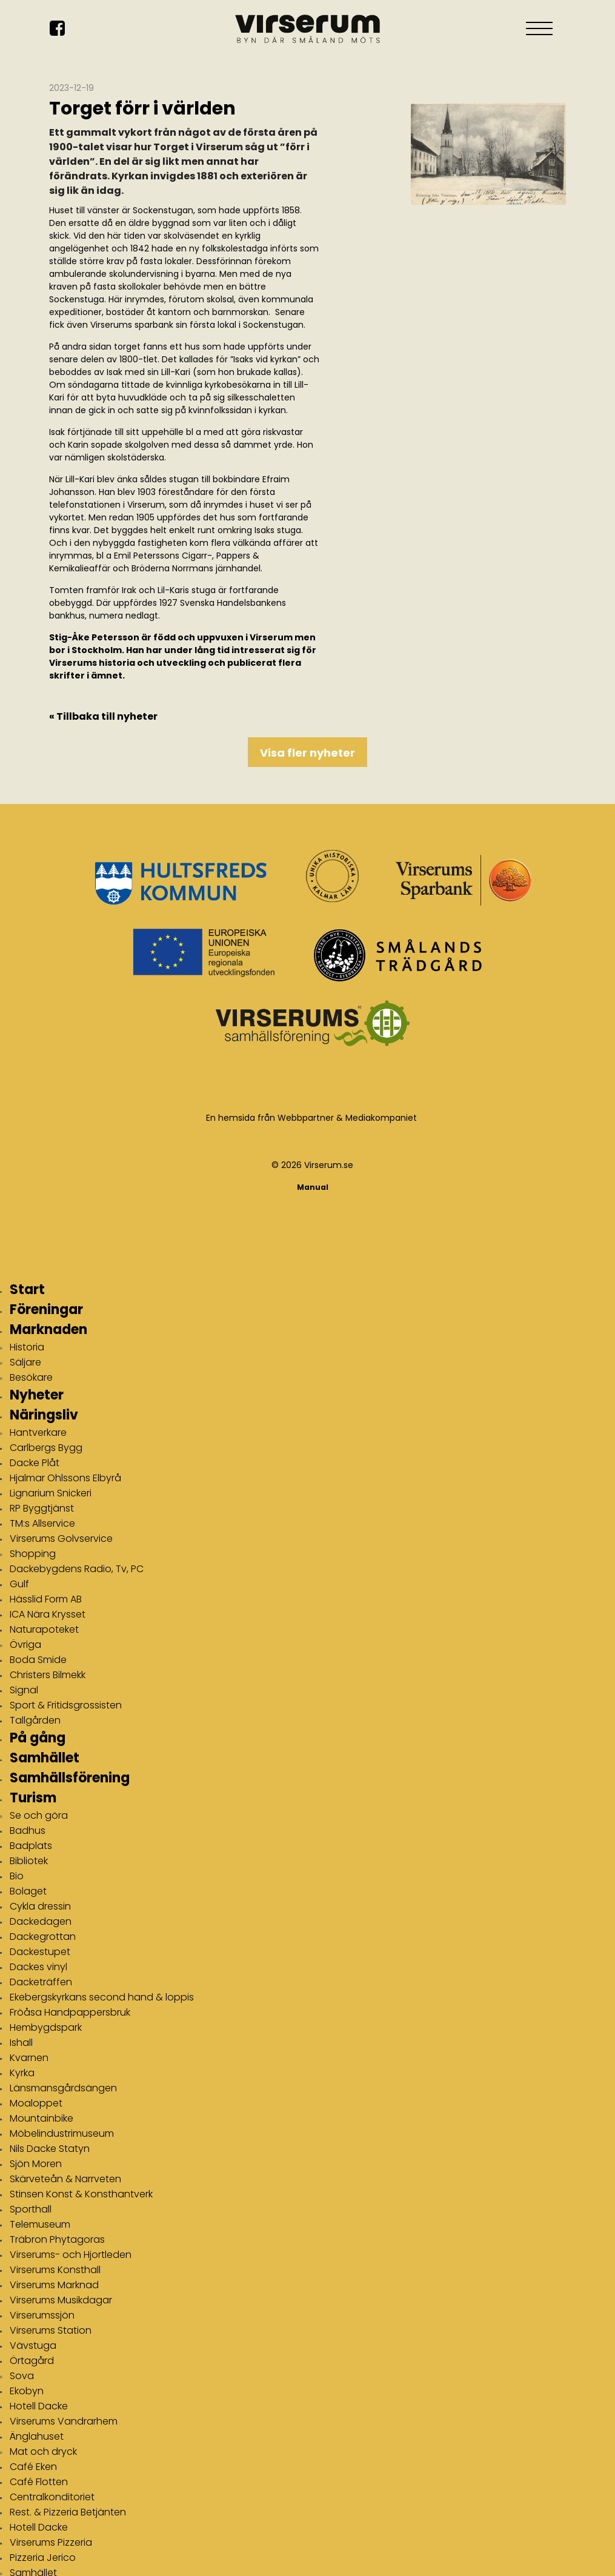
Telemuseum (40, 2224)
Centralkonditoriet (52, 2497)
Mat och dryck (43, 2451)
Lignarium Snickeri (50, 1493)
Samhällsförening (70, 1777)
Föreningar (46, 1309)
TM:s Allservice (42, 1523)
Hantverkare (38, 1432)
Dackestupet (40, 1952)
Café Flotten (39, 2482)
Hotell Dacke (39, 2406)
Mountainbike (41, 2118)
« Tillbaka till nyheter (103, 716)
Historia (27, 1347)
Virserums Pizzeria (51, 2542)
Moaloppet (36, 2103)
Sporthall (31, 2209)
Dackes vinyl (38, 1967)
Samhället (44, 1757)
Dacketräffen (41, 1982)
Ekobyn (27, 2391)
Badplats (31, 1846)
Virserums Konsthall (55, 2270)
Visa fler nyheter (307, 752)
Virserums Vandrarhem (64, 2421)
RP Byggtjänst (42, 1508)
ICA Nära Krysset (47, 1614)
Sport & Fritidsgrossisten (66, 1705)
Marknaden (48, 1329)
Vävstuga (33, 2345)
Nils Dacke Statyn (50, 2149)
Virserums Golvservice (61, 1538)
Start (27, 1289)
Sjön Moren (36, 2164)
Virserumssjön (42, 2315)
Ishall (21, 2043)
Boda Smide (38, 1660)
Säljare (25, 1362)
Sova (22, 2376)
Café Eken (33, 2467)
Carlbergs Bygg (46, 1448)
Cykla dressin (40, 1906)
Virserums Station (50, 2330)
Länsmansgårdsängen (63, 2088)
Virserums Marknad (54, 2285)
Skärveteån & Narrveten (65, 2179)
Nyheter (37, 1395)
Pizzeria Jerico (43, 2557)
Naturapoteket (44, 1629)
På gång (37, 1737)
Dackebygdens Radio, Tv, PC (77, 1569)
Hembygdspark (46, 2027)
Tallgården (35, 1720)
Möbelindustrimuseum (62, 2133)
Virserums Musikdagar (61, 2300)
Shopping (33, 1554)
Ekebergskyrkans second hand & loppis (102, 1997)
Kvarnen (29, 2058)
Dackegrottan (43, 1937)
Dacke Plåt (34, 1463)
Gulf (19, 1584)
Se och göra (39, 1815)
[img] (488, 182)
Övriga (25, 1644)
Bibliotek (29, 1861)
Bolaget (28, 1891)
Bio (17, 1876)
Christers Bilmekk (47, 1675)
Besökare (31, 1377)
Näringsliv (44, 1415)
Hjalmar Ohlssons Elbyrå (65, 1478)
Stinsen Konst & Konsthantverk (81, 2194)
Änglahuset (37, 2436)
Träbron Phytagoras (57, 2239)
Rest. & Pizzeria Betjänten (68, 2512)
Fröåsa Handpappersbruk (70, 2012)
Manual (312, 1187)
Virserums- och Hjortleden (70, 2255)
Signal (24, 1690)
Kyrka (22, 2073)
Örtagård (32, 2361)
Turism (33, 1797)
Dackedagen (40, 1921)
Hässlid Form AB (46, 1599)
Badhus (27, 1830)
